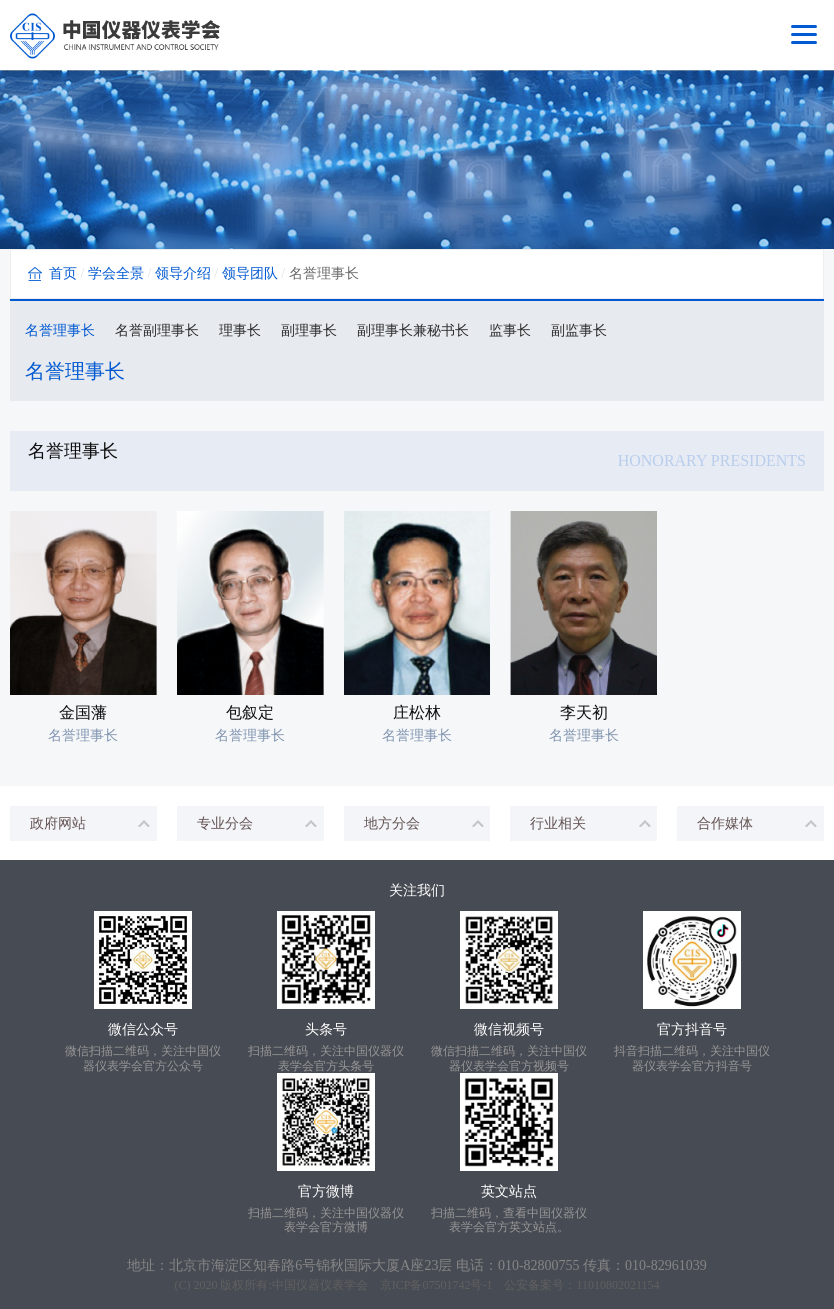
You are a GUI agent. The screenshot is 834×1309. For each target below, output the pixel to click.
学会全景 (116, 273)
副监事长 (579, 330)
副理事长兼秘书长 (413, 330)
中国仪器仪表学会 (320, 1285)
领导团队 (250, 273)
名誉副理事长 (157, 330)
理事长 (240, 330)
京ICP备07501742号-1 (436, 1285)
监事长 (510, 330)
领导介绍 (183, 273)
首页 (63, 273)
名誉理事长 (60, 330)
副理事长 (309, 330)
